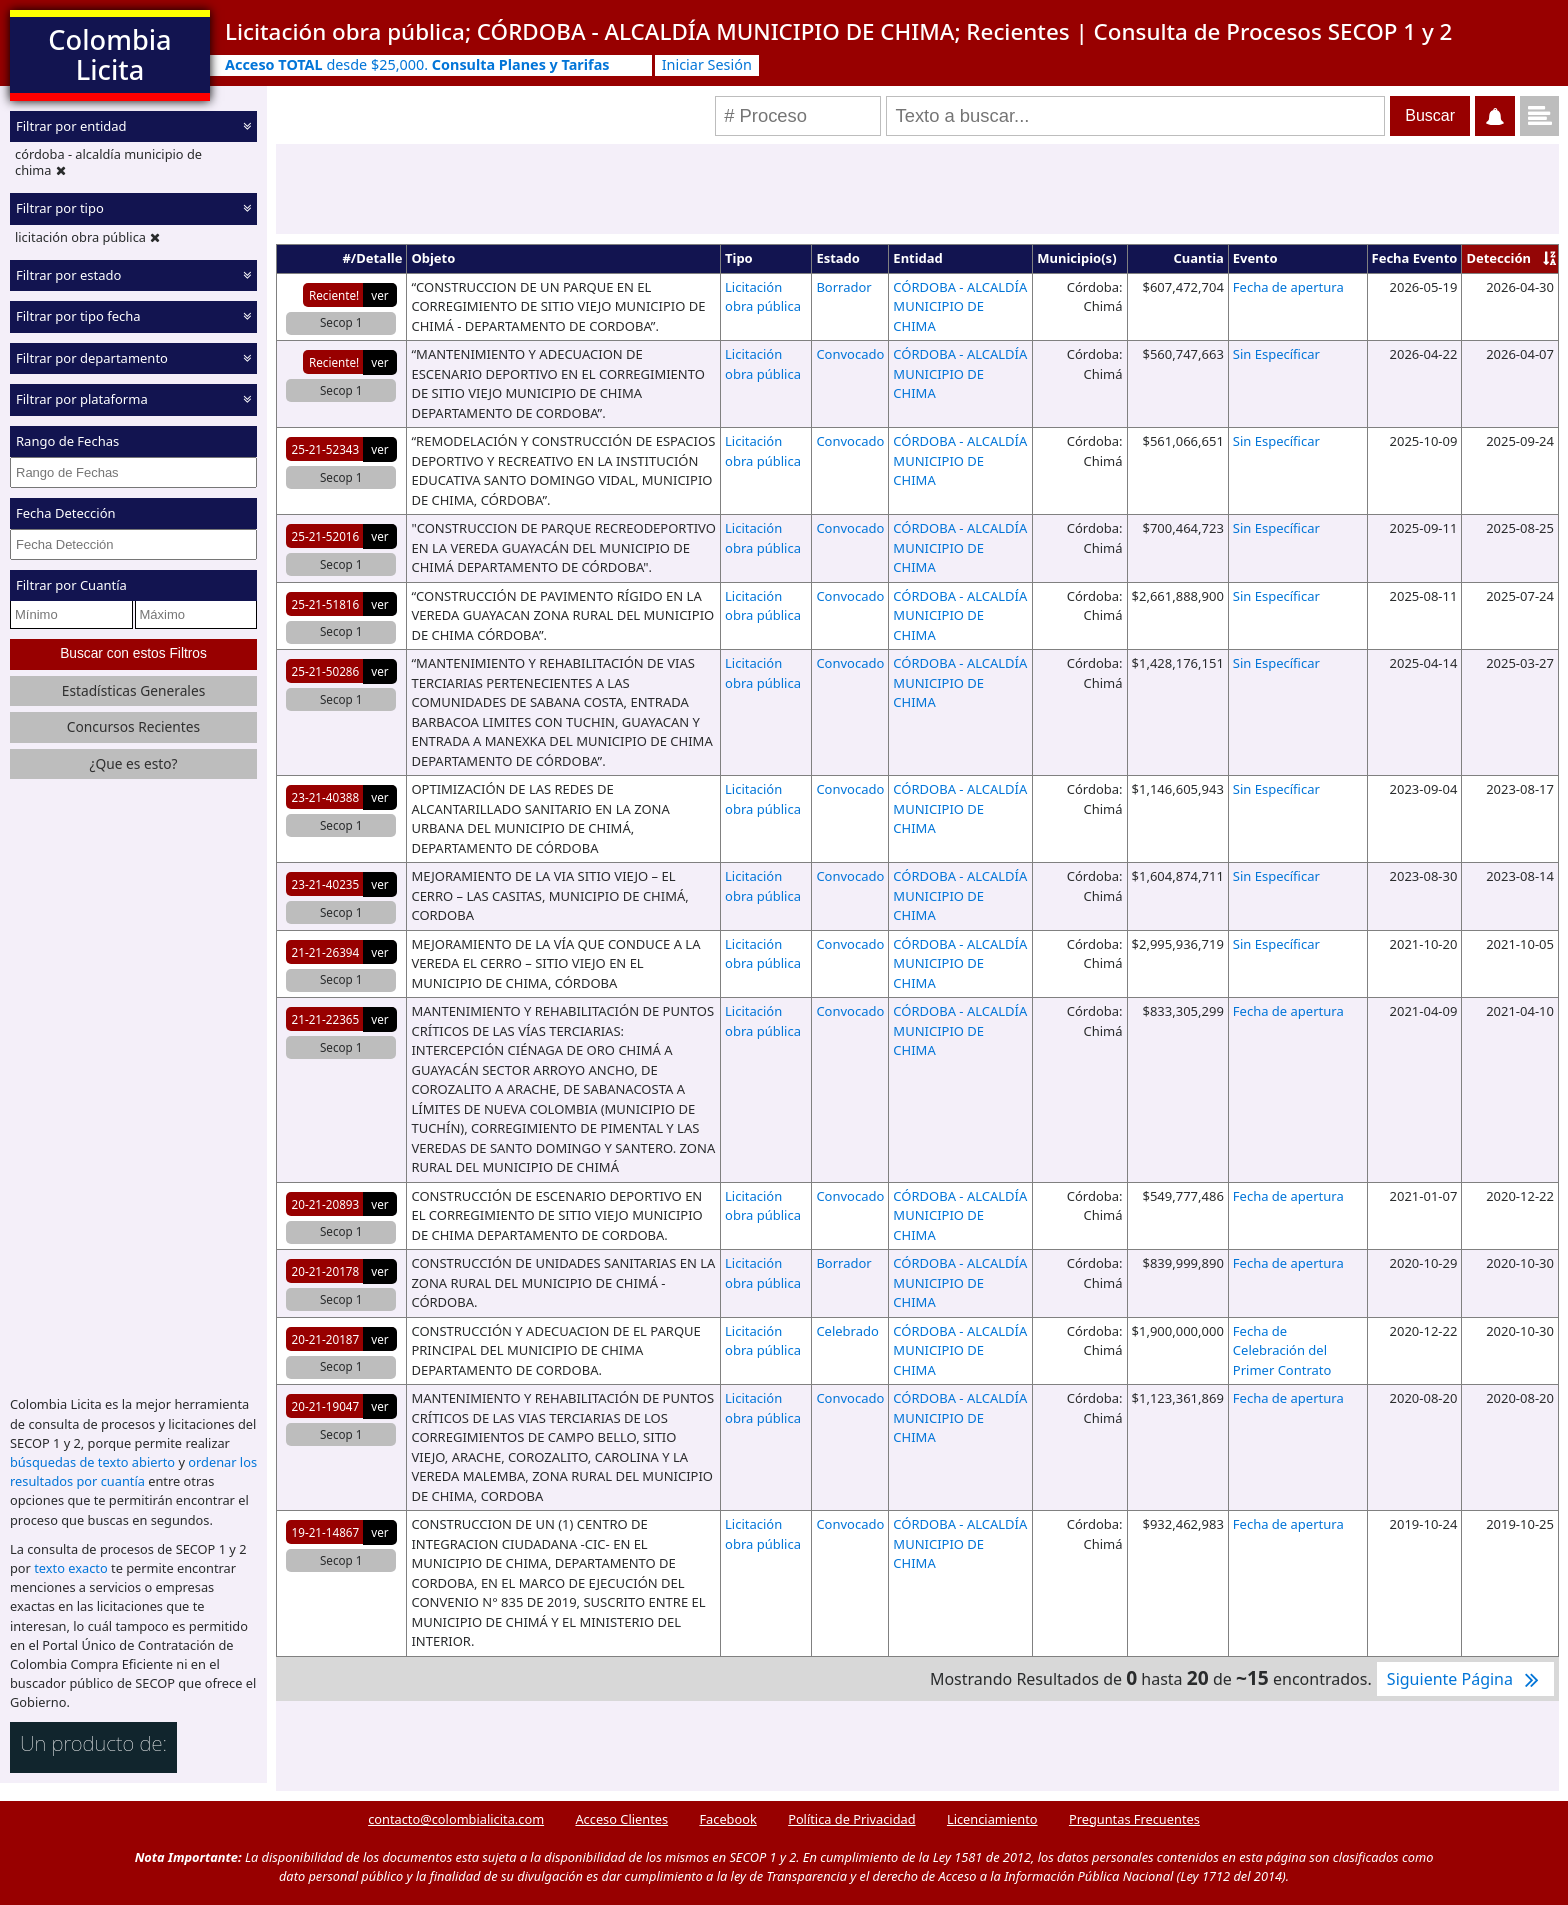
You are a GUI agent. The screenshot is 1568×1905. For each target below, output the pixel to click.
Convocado (850, 354)
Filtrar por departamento (92, 358)
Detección (1498, 258)
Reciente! (334, 295)
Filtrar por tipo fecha (78, 316)
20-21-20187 (326, 1339)
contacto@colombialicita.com (456, 1819)
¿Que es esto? (133, 763)
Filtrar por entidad (71, 126)
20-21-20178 (326, 1271)
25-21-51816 (326, 604)
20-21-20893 (326, 1204)
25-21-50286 (326, 671)
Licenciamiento (992, 1819)
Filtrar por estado (68, 275)
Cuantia (1198, 258)
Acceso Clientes (621, 1819)
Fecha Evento (1415, 258)
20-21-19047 (326, 1406)
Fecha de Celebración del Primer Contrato (1282, 1350)
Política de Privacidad (851, 1819)
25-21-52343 (326, 449)
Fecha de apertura (1288, 287)
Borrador (843, 287)
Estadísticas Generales (134, 690)
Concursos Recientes (133, 726)
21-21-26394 (326, 952)
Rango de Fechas (67, 441)
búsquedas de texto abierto (92, 1462)
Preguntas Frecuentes (1134, 1819)
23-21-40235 (326, 884)
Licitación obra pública (763, 297)
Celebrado (847, 1331)
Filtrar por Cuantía (71, 585)
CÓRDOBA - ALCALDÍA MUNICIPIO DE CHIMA (960, 306)
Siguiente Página (1465, 1679)
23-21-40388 (326, 797)
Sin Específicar (1276, 354)
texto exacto (70, 1568)
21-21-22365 (326, 1019)
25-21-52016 (326, 536)
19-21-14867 (326, 1532)
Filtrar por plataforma (82, 399)
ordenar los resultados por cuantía (133, 1471)
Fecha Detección (66, 513)
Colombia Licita (109, 54)
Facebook (727, 1819)
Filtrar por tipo (60, 208)
